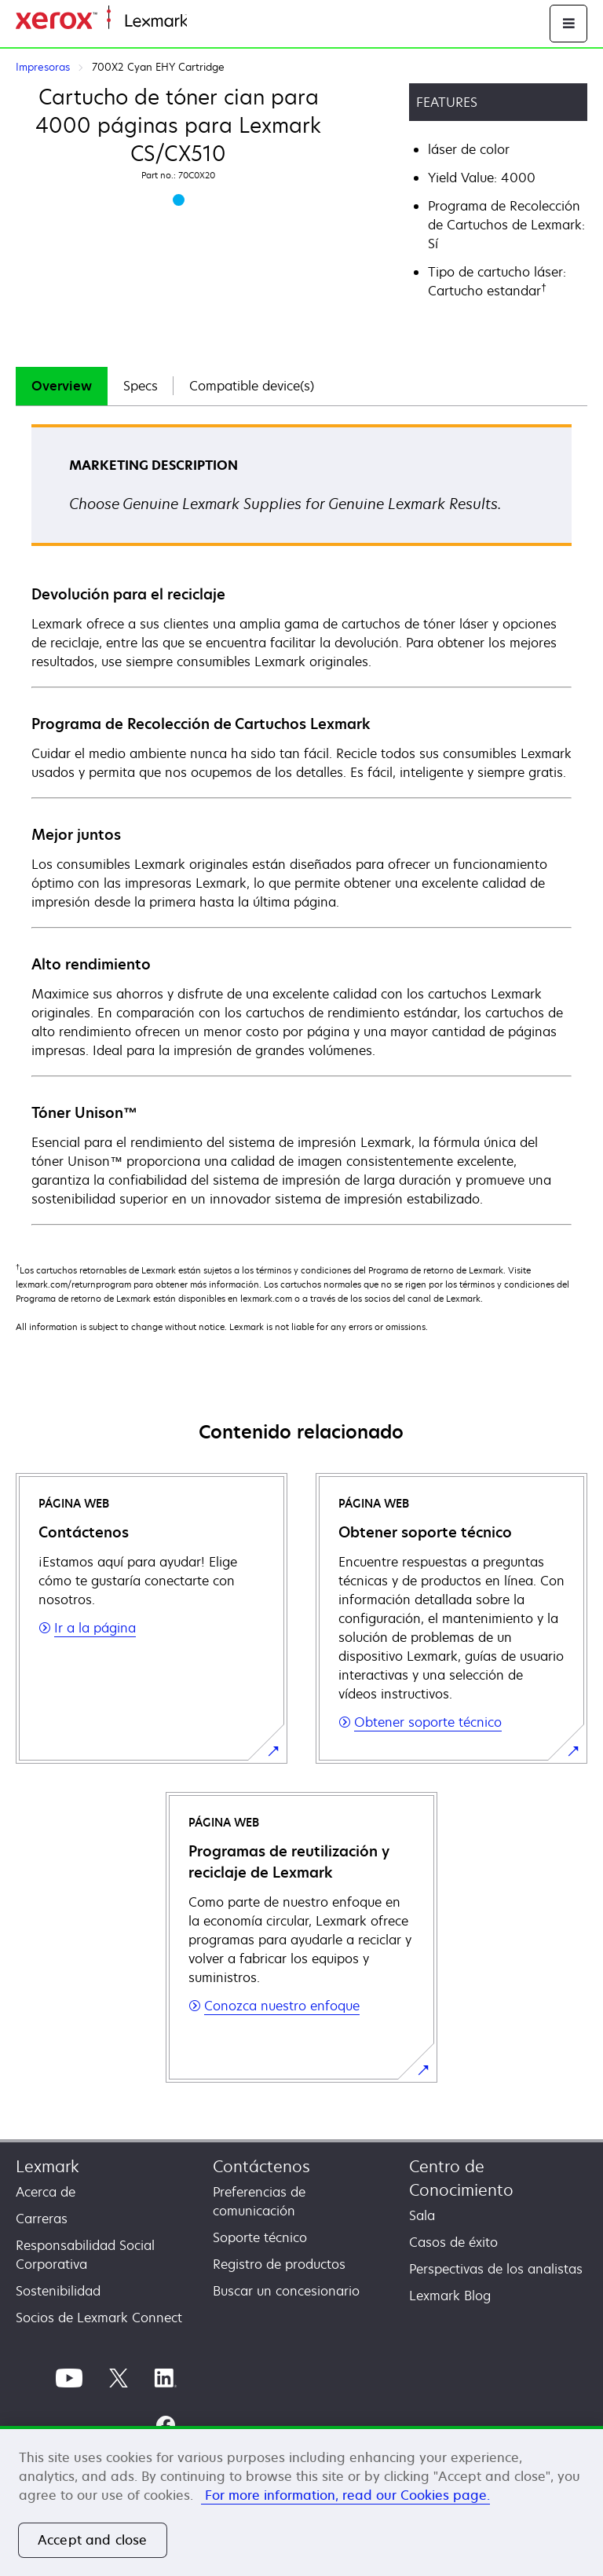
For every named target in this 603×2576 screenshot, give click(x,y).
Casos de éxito (453, 2242)
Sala (422, 2215)
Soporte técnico (260, 2237)
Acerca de (45, 2191)
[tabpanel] (301, 823)
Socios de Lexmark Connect (99, 2317)
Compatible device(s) (251, 385)
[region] (301, 2501)
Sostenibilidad (58, 2290)
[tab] (62, 386)
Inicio (201, 21)
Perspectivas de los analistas (496, 2268)
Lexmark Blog (450, 2295)
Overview (61, 385)
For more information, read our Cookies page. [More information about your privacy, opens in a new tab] (345, 2495)
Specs (140, 385)
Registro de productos (279, 2264)
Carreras (42, 2218)
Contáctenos (261, 2166)
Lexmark (47, 2166)
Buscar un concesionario (286, 2290)
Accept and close (93, 2540)
